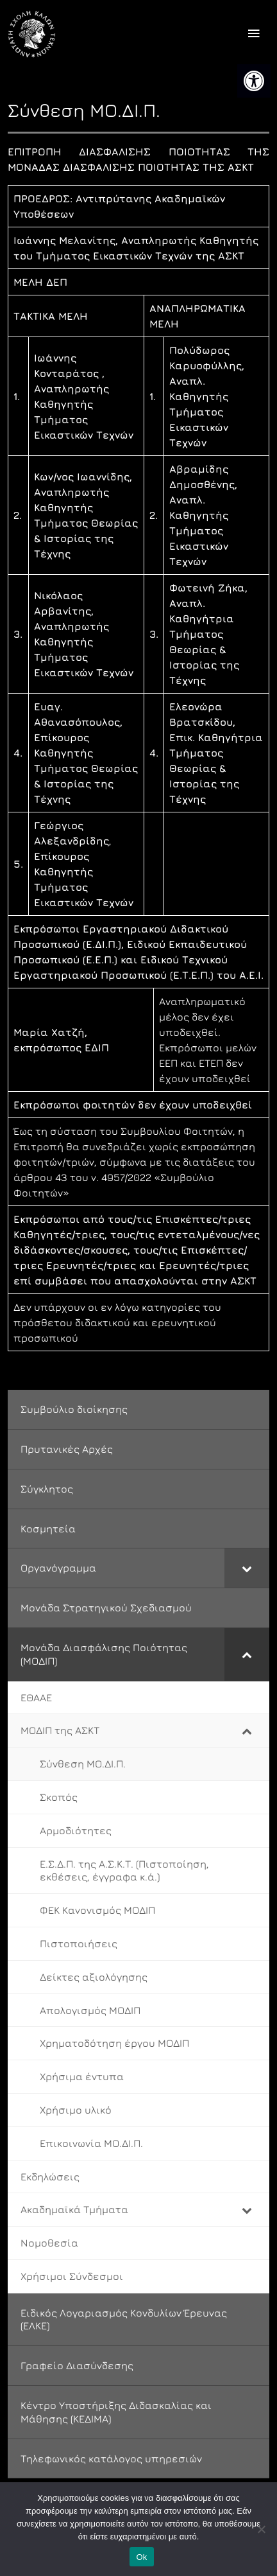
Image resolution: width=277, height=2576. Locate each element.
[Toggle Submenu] (246, 1568)
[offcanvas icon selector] (253, 34)
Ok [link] (141, 2557)
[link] (254, 81)
